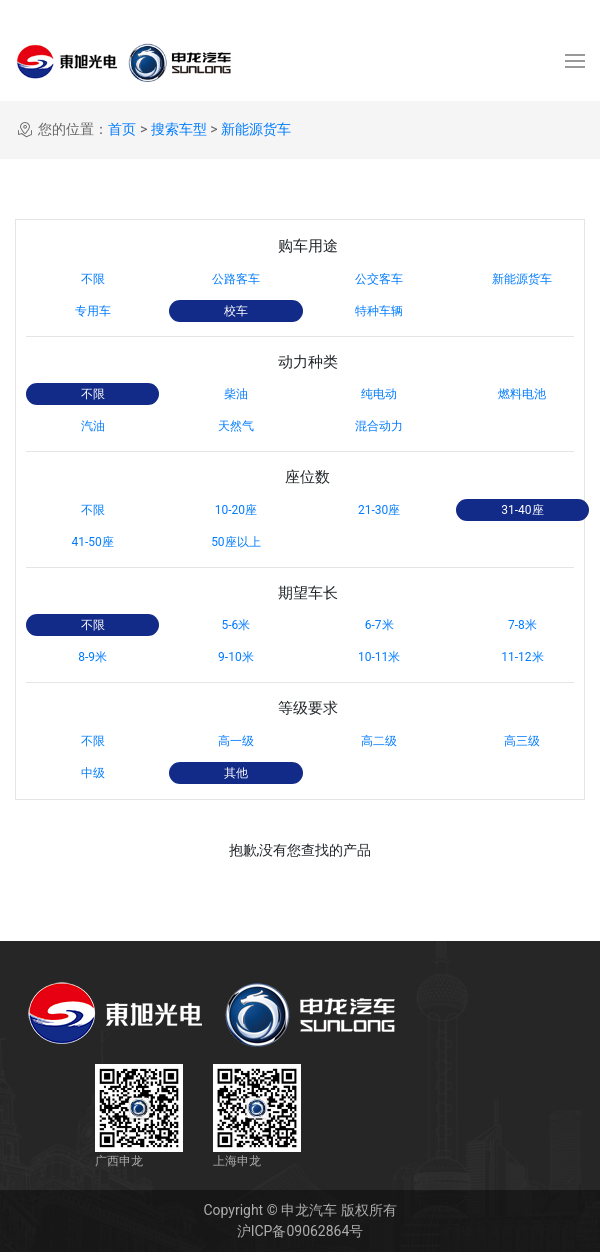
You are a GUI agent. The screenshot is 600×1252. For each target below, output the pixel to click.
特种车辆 (379, 311)
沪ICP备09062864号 (300, 1231)
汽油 (93, 426)
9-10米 (236, 657)
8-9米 (92, 657)
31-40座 (522, 510)
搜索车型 (179, 129)
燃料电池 (522, 394)
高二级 (379, 741)
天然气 (236, 426)
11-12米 (522, 657)
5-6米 (235, 625)
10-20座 (236, 510)
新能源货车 (256, 129)
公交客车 (379, 279)
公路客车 (236, 279)
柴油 (236, 394)
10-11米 (379, 657)
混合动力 (379, 426)
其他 (236, 773)
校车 (236, 311)
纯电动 (379, 394)
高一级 (236, 741)
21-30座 (379, 510)
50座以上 (236, 542)
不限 (93, 279)
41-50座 (92, 542)
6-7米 (379, 625)
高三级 (522, 741)
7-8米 (522, 625)
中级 (93, 773)
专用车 (93, 311)
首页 (122, 129)
